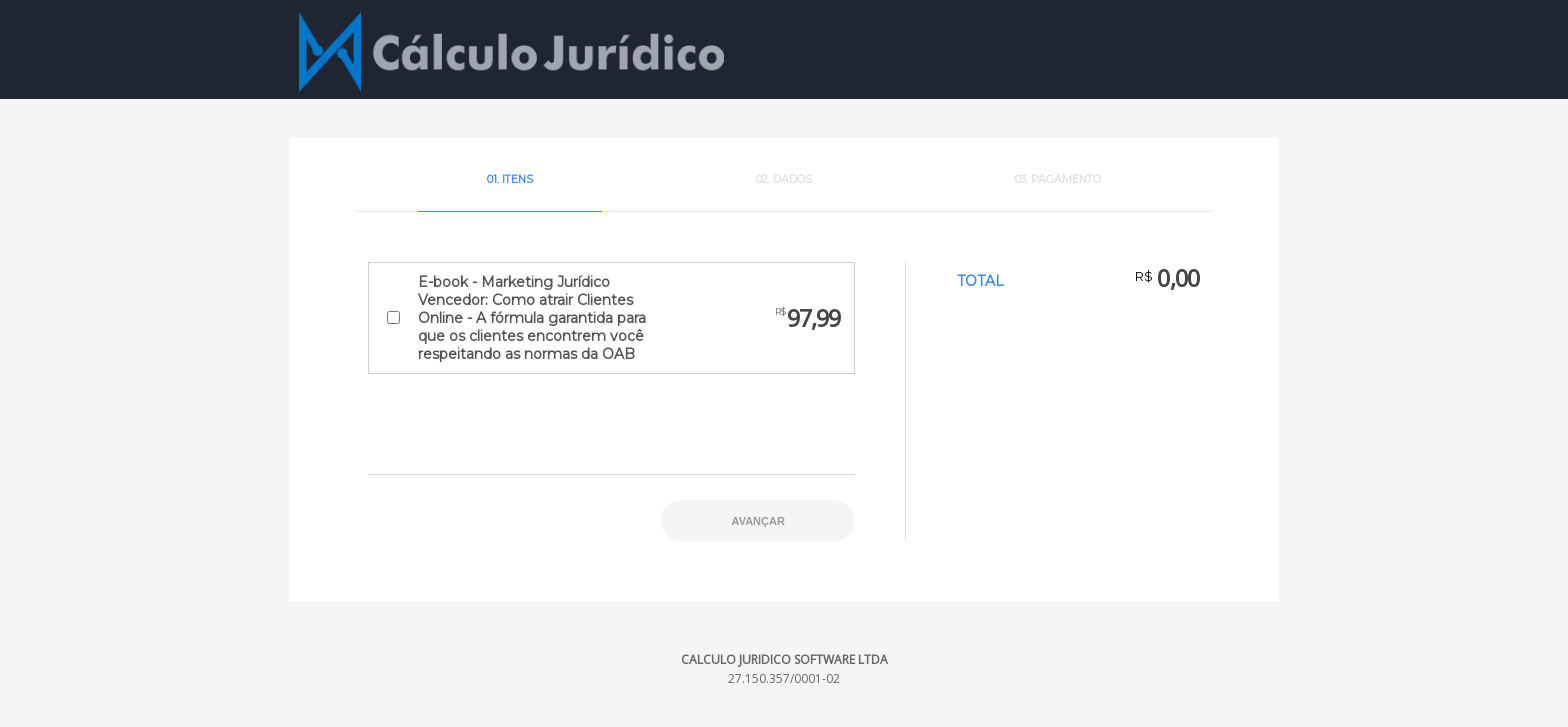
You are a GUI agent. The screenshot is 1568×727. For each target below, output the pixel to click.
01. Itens (510, 179)
